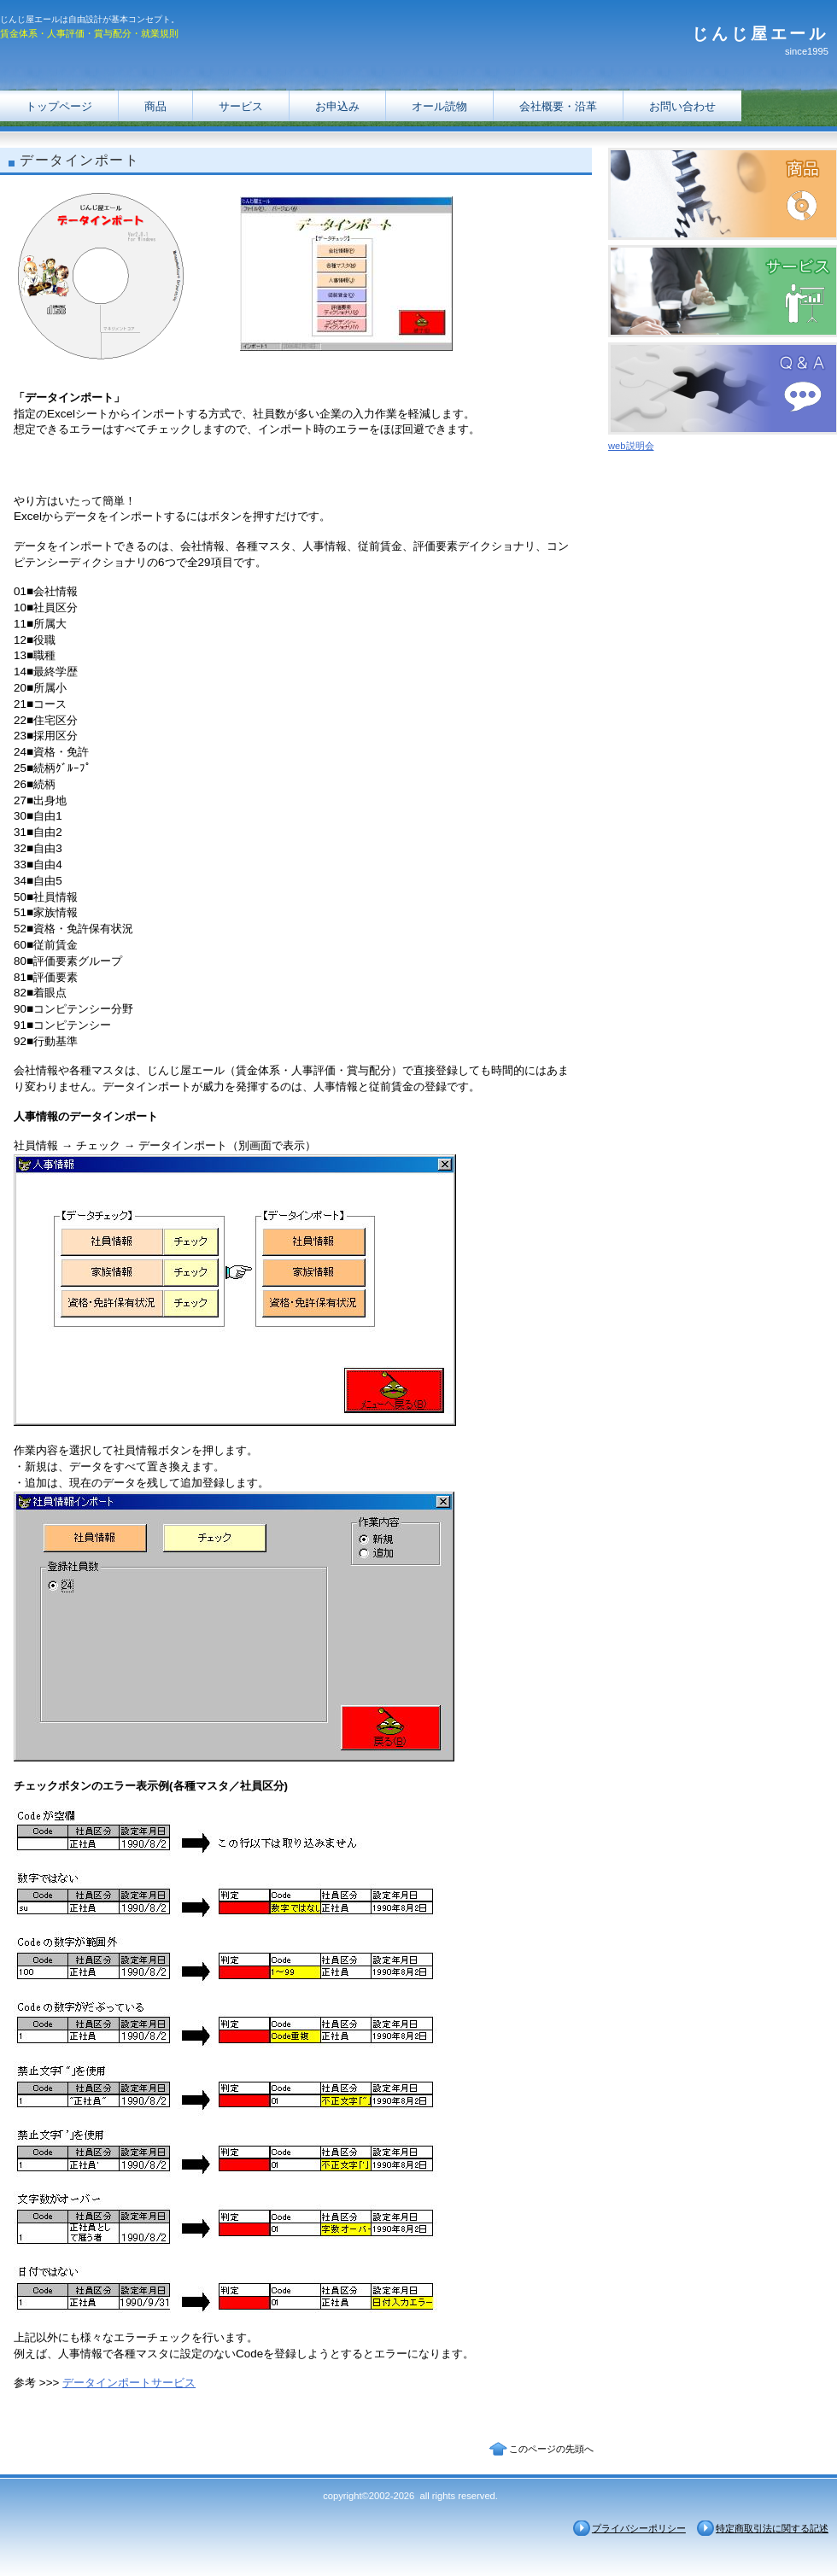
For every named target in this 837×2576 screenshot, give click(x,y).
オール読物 (439, 106)
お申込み (337, 106)
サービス (241, 106)
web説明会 (631, 446)
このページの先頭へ (551, 2449)
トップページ (59, 106)
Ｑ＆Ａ (722, 388)
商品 (155, 106)
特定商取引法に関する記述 (772, 2528)
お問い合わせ (682, 106)
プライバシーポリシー (639, 2528)
